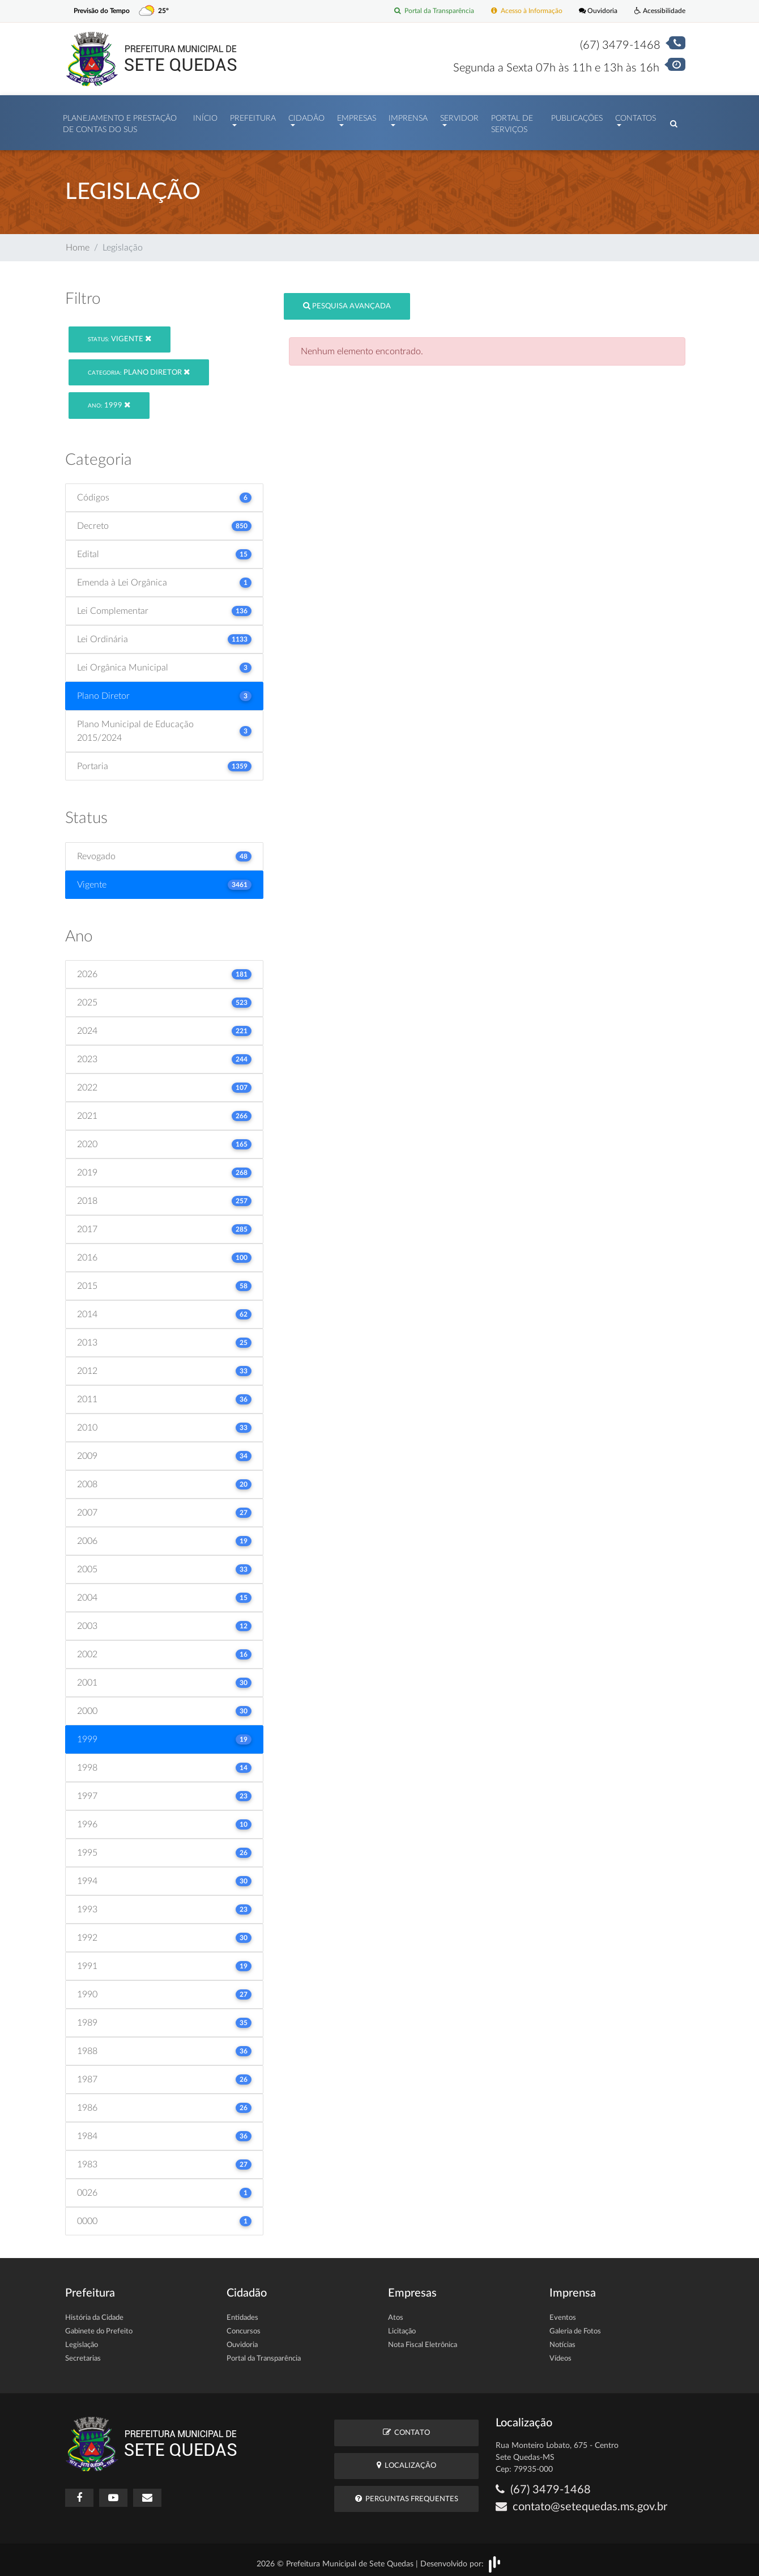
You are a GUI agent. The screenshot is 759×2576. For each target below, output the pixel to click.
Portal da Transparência (422, 11)
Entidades (242, 2312)
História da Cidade (94, 2312)
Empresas (356, 116)
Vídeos (560, 2353)
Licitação (402, 2326)
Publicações (577, 116)
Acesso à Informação (519, 11)
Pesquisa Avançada (347, 300)
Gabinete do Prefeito (99, 2326)
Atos (395, 2312)
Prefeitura (253, 116)
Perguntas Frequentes (406, 2493)
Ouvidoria (594, 11)
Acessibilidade (658, 11)
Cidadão (306, 116)
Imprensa (408, 116)
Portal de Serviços (512, 121)
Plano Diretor (139, 366)
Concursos (244, 2326)
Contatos (635, 116)
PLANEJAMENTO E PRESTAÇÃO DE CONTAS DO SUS (120, 121)
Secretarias (83, 2353)
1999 (109, 399)
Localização (406, 2459)
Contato (406, 2426)
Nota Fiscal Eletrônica (422, 2340)
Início (205, 116)
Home (77, 242)
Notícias (562, 2340)
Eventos (562, 2312)
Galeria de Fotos (575, 2326)
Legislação (81, 2340)
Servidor (459, 116)
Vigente (119, 333)
